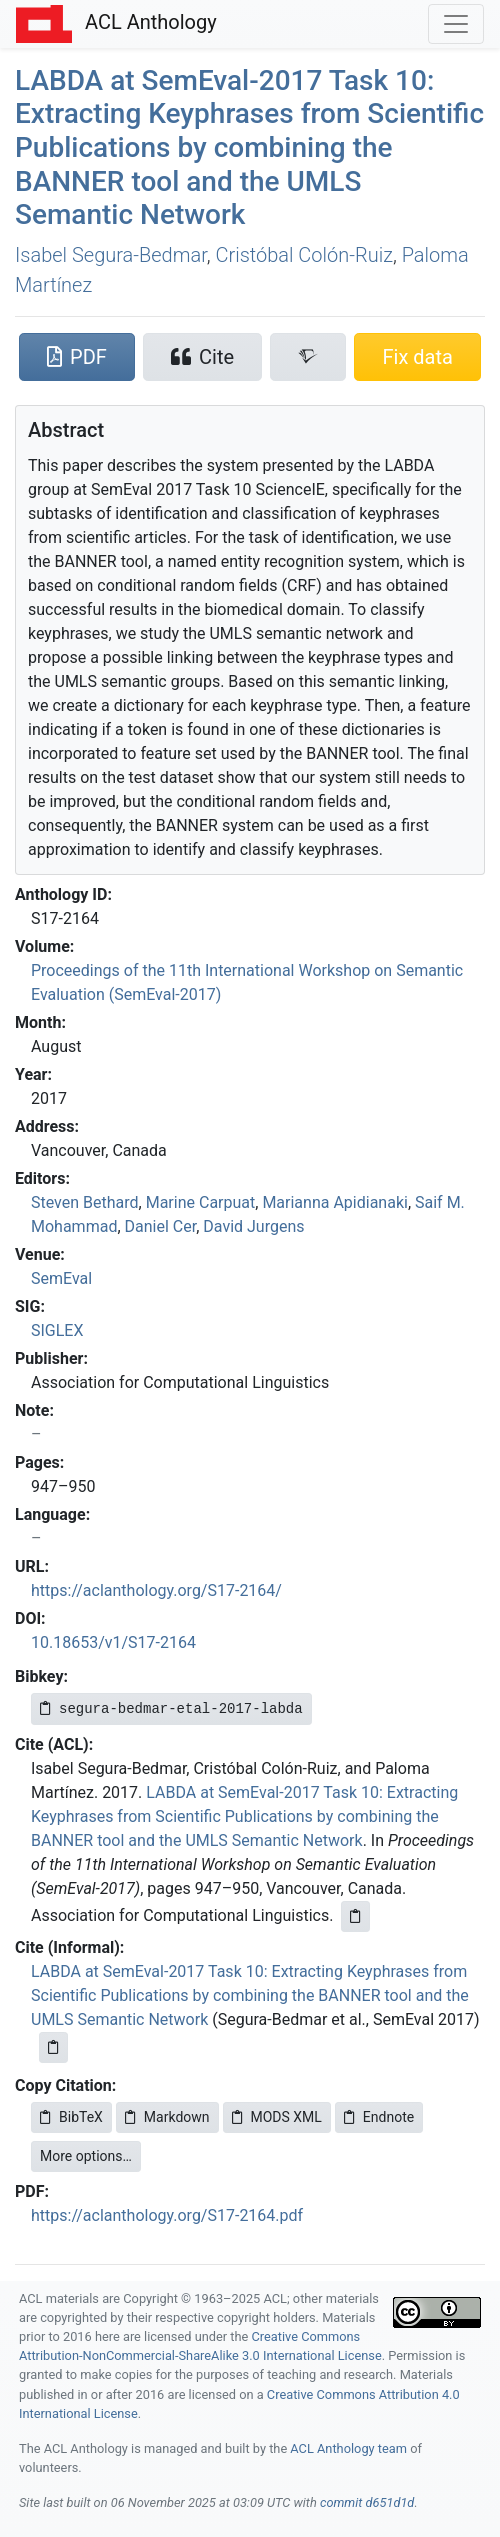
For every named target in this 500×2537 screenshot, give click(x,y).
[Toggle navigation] (456, 24)
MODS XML (277, 2117)
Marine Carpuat (201, 1202)
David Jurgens (253, 1226)
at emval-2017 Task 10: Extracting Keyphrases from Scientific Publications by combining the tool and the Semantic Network (249, 147)
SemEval (61, 1278)
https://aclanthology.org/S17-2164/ (156, 1590)
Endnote (379, 2117)
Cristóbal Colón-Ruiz (303, 255)
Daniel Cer (161, 1226)
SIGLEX (57, 1330)
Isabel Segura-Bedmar (111, 255)
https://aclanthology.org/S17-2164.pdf (167, 2215)
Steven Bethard (85, 1202)
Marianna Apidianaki (335, 1202)
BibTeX (71, 2117)
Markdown (167, 2117)
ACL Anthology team (348, 2448)
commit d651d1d (367, 2502)
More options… (86, 2156)
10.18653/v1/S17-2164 (113, 1642)
